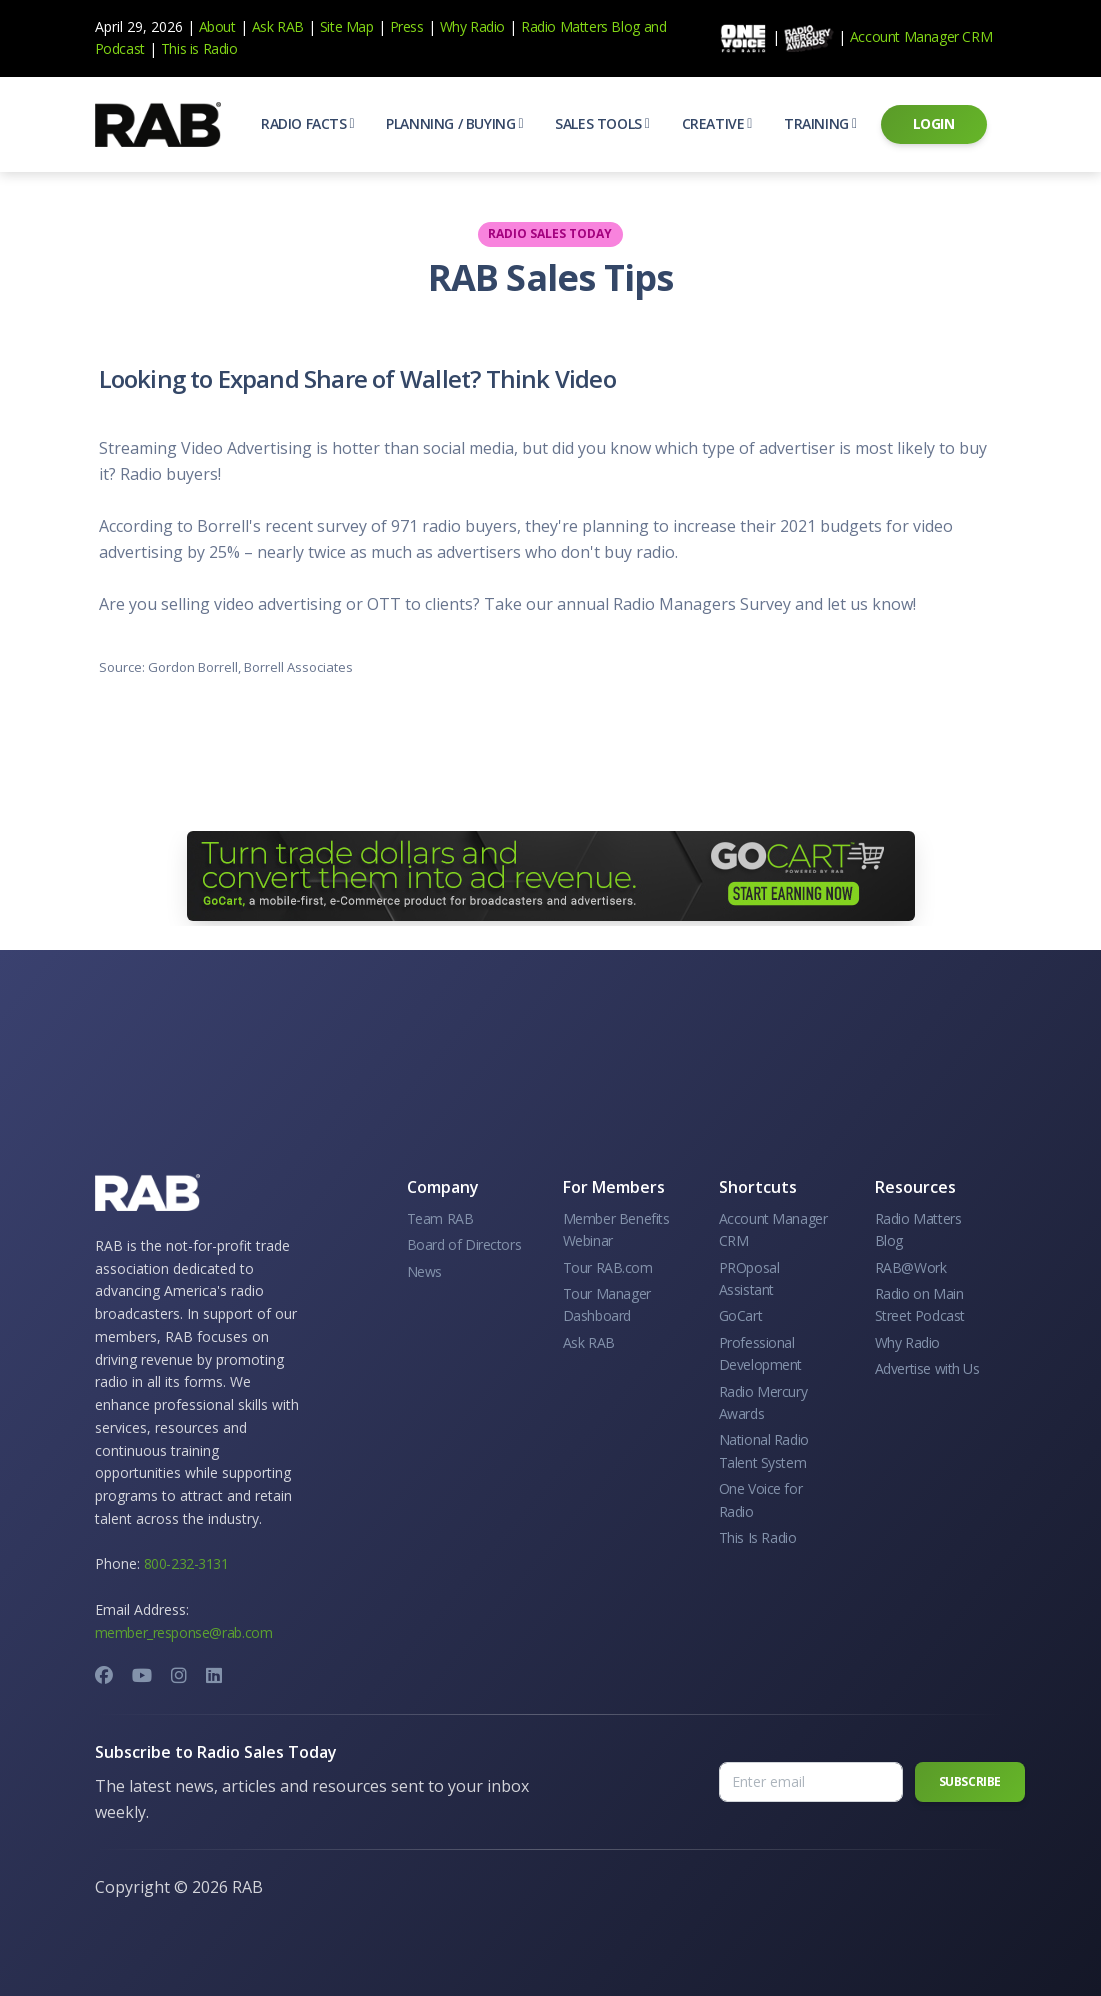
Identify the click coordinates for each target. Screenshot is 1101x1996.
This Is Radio (758, 1537)
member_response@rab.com (184, 1632)
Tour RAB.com (608, 1267)
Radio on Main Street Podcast (920, 1304)
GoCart (741, 1315)
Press (407, 26)
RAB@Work (911, 1267)
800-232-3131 (186, 1563)
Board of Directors (464, 1244)
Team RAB (440, 1218)
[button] (307, 124)
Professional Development (761, 1353)
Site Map (347, 26)
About (217, 26)
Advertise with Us (927, 1368)
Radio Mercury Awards (763, 1402)
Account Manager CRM (921, 36)
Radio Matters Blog (580, 26)
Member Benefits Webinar (616, 1229)
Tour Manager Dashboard (607, 1304)
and (655, 26)
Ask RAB (278, 26)
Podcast (120, 48)
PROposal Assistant (749, 1278)
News (424, 1271)
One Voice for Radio (761, 1499)
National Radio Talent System (764, 1450)
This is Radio (199, 48)
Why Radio (472, 26)
